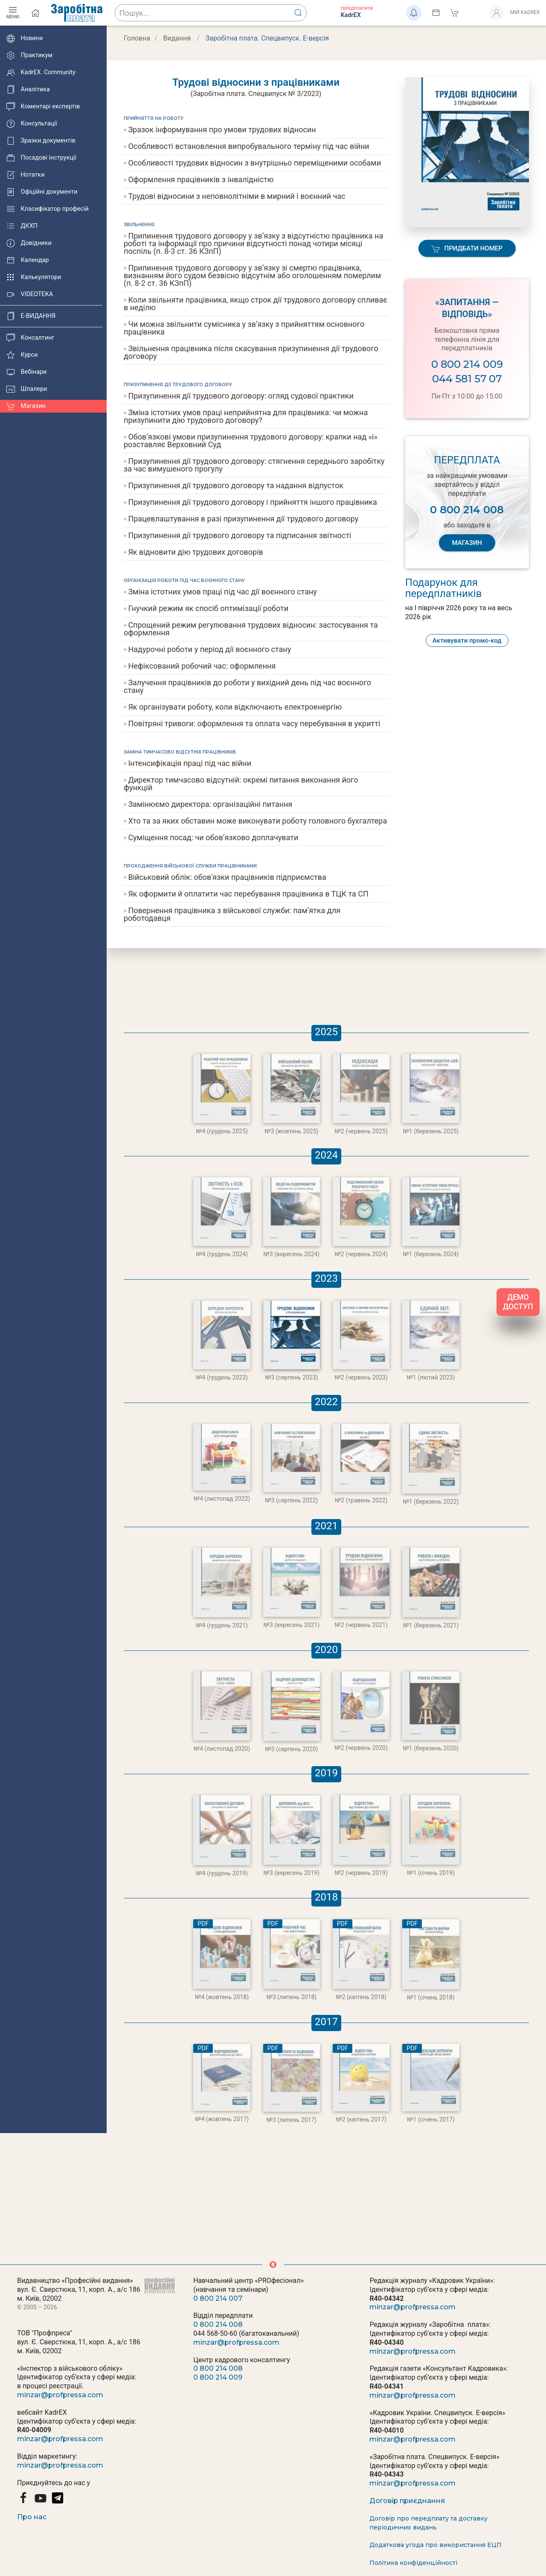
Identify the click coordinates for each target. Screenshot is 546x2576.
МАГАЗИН (467, 543)
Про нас (31, 2517)
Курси (22, 355)
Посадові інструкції (41, 158)
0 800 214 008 (218, 2324)
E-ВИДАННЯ (30, 316)
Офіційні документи (41, 192)
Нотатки (25, 175)
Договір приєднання (407, 2501)
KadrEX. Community (41, 72)
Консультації (31, 123)
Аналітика (28, 89)
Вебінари (26, 372)
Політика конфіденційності (413, 2563)
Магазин (26, 406)
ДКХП (22, 226)
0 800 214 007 (217, 2298)
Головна (137, 38)
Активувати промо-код (467, 640)
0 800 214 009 (467, 364)
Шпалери (26, 389)
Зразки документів (41, 141)
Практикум (29, 55)
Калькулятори (33, 277)
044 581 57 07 (467, 379)
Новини (24, 38)
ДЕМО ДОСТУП (518, 1302)
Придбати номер (467, 249)
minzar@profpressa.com (60, 2395)
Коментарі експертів (43, 106)
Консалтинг (30, 338)
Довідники (29, 243)
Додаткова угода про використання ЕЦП (435, 2545)
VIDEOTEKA (29, 294)
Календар (27, 260)
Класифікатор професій (47, 209)
